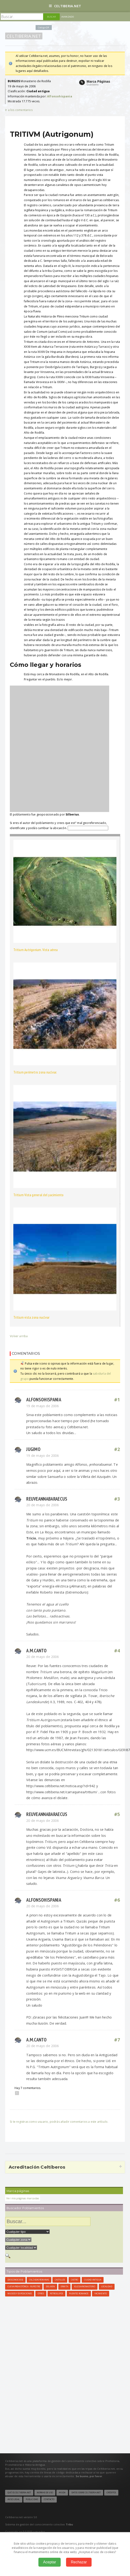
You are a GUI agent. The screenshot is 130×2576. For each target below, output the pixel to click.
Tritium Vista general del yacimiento (38, 1194)
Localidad (106, 2286)
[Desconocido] (15, 2279)
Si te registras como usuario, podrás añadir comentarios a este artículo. (59, 2122)
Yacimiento (100, 2293)
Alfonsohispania (43, 1399)
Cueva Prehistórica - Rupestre (23, 2286)
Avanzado (67, 16)
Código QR (43, 27)
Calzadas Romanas (39, 2279)
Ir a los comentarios (19, 110)
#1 (117, 1399)
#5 (117, 1814)
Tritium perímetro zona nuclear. (35, 1072)
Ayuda (62, 2492)
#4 (117, 1650)
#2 (117, 1449)
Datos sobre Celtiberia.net (86, 2492)
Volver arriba (19, 1336)
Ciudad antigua (92, 2279)
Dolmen (50, 2286)
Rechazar (79, 2562)
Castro (74, 2279)
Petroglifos (56, 2293)
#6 (117, 1900)
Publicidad (32, 2499)
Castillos (60, 2279)
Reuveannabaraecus (46, 1499)
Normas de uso (45, 2492)
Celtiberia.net (65, 6)
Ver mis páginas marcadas (22, 2198)
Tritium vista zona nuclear (31, 1317)
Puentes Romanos (79, 2293)
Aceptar (49, 2562)
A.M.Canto (36, 1650)
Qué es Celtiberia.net (19, 2492)
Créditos (111, 2492)
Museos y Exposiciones (19, 2293)
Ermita (64, 2286)
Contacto (49, 2499)
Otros (41, 2293)
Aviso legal (13, 2499)
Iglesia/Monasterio (84, 2286)
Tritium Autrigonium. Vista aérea (35, 949)
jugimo (33, 1449)
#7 (117, 2039)
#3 (117, 1499)
